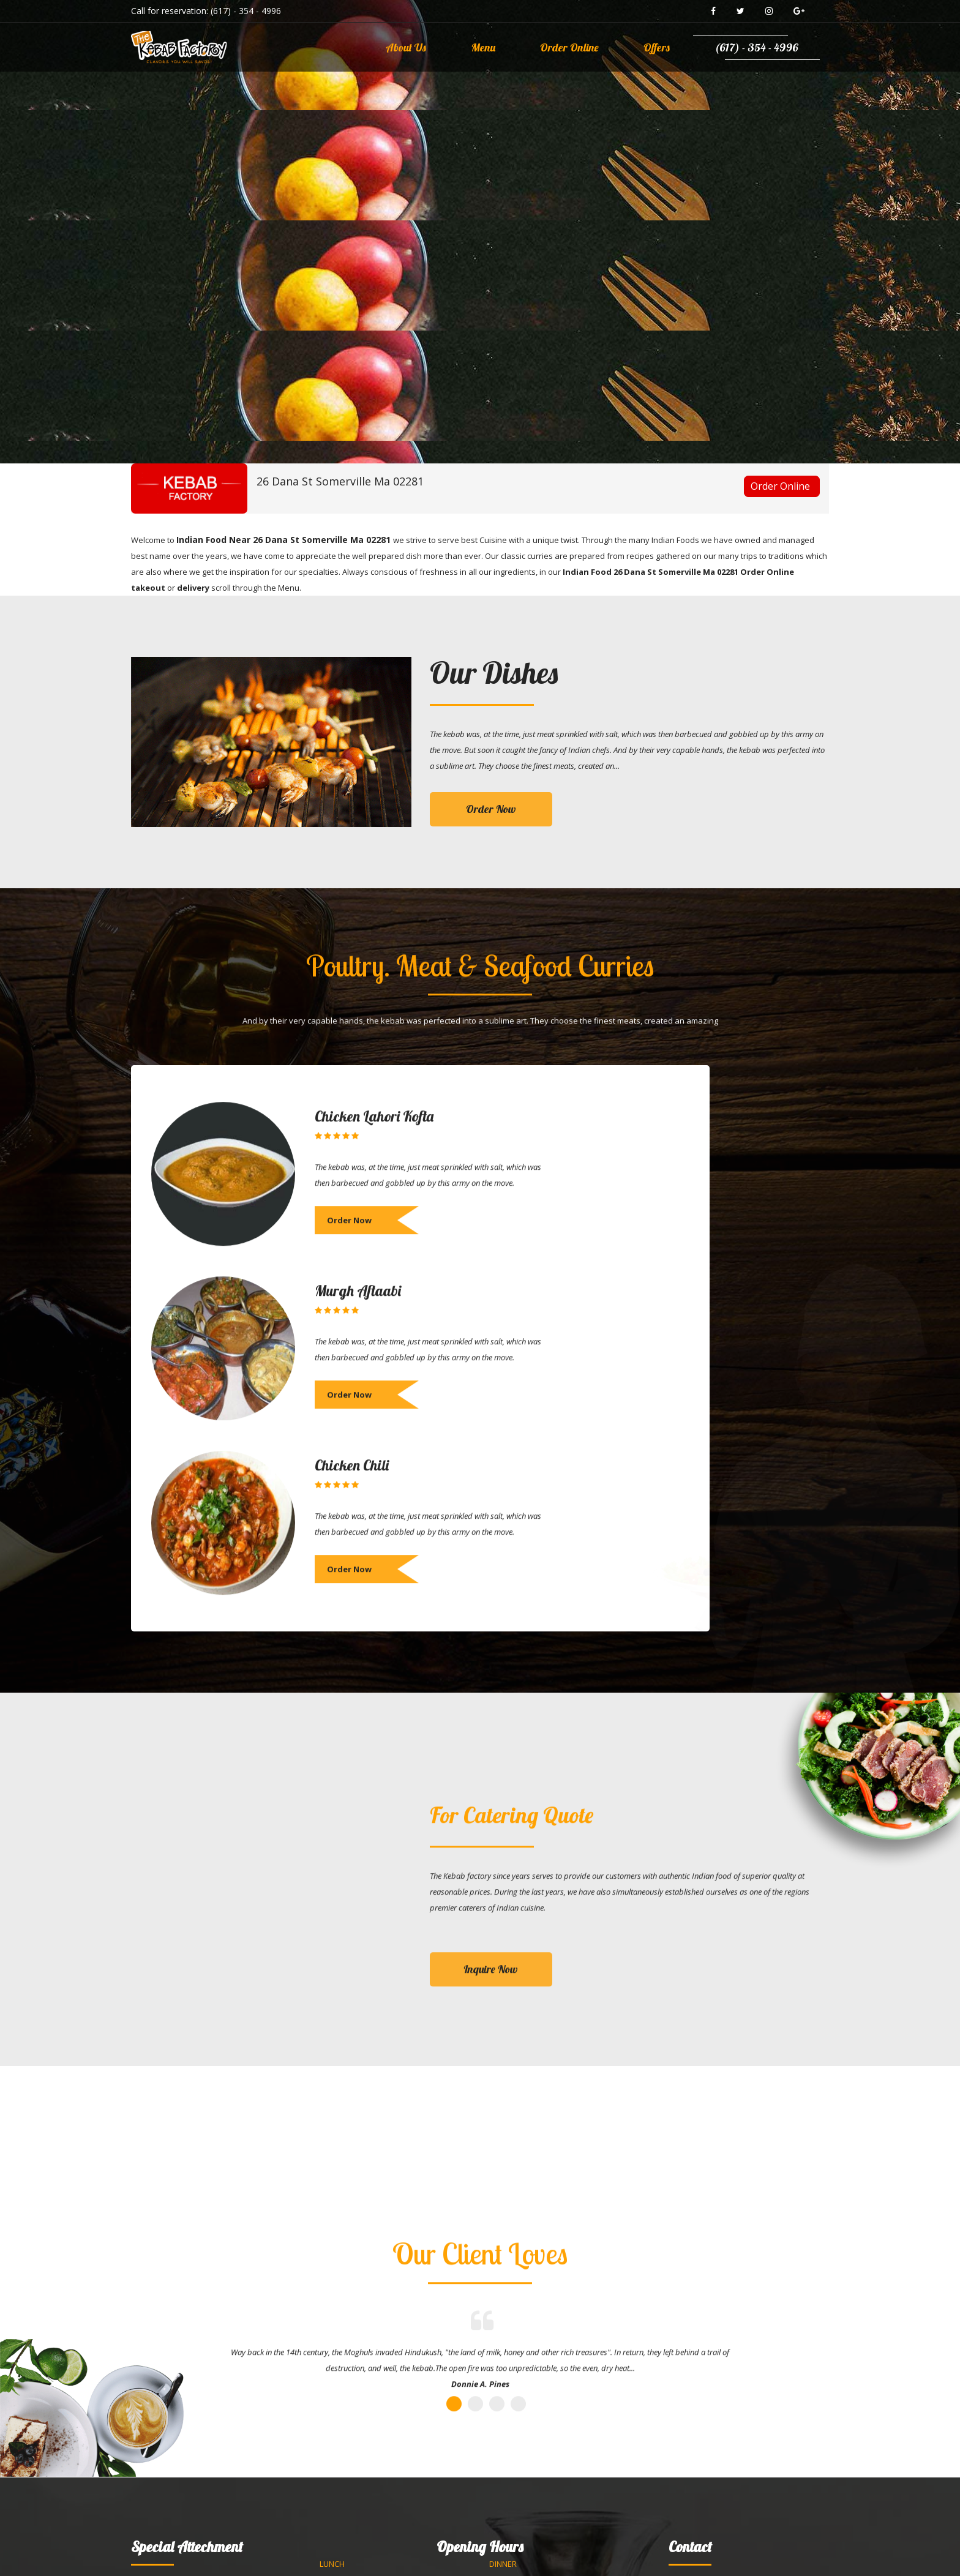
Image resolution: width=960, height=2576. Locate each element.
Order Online (569, 47)
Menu (483, 47)
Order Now (491, 809)
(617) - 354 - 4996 (246, 11)
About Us (406, 47)
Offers (656, 47)
